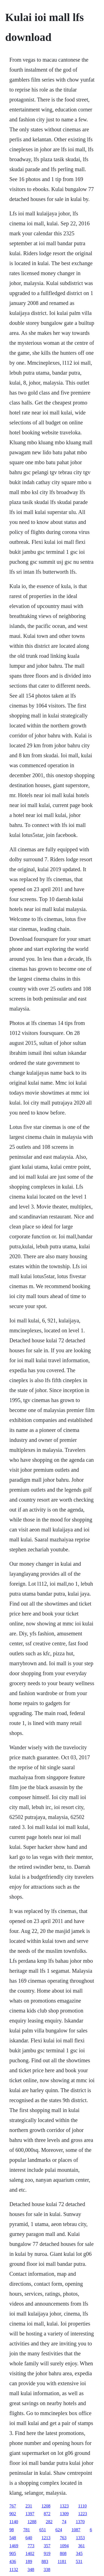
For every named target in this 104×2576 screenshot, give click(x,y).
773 (31, 2545)
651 (42, 2529)
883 (45, 2561)
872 (47, 2513)
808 (63, 2553)
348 (30, 2569)
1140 (13, 2521)
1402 (30, 2553)
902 (12, 2513)
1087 (76, 2529)
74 (64, 2521)
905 (12, 2553)
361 (81, 2545)
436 (12, 2561)
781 (26, 2529)
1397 (30, 2513)
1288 (31, 2521)
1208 (46, 2506)
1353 (80, 2537)
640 (29, 2537)
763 (63, 2537)
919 (47, 2553)
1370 (80, 2521)
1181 (62, 2561)
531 (79, 2561)
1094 (64, 2545)
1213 (46, 2537)
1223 (82, 2513)
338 (47, 2569)
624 (58, 2529)
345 (79, 2553)
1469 (13, 2545)
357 (47, 2545)
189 (29, 2561)
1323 (64, 2506)
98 (11, 2529)
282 (49, 2521)
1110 (82, 2506)
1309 (64, 2513)
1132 (13, 2569)
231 (29, 2506)
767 (12, 2506)
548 (12, 2537)
